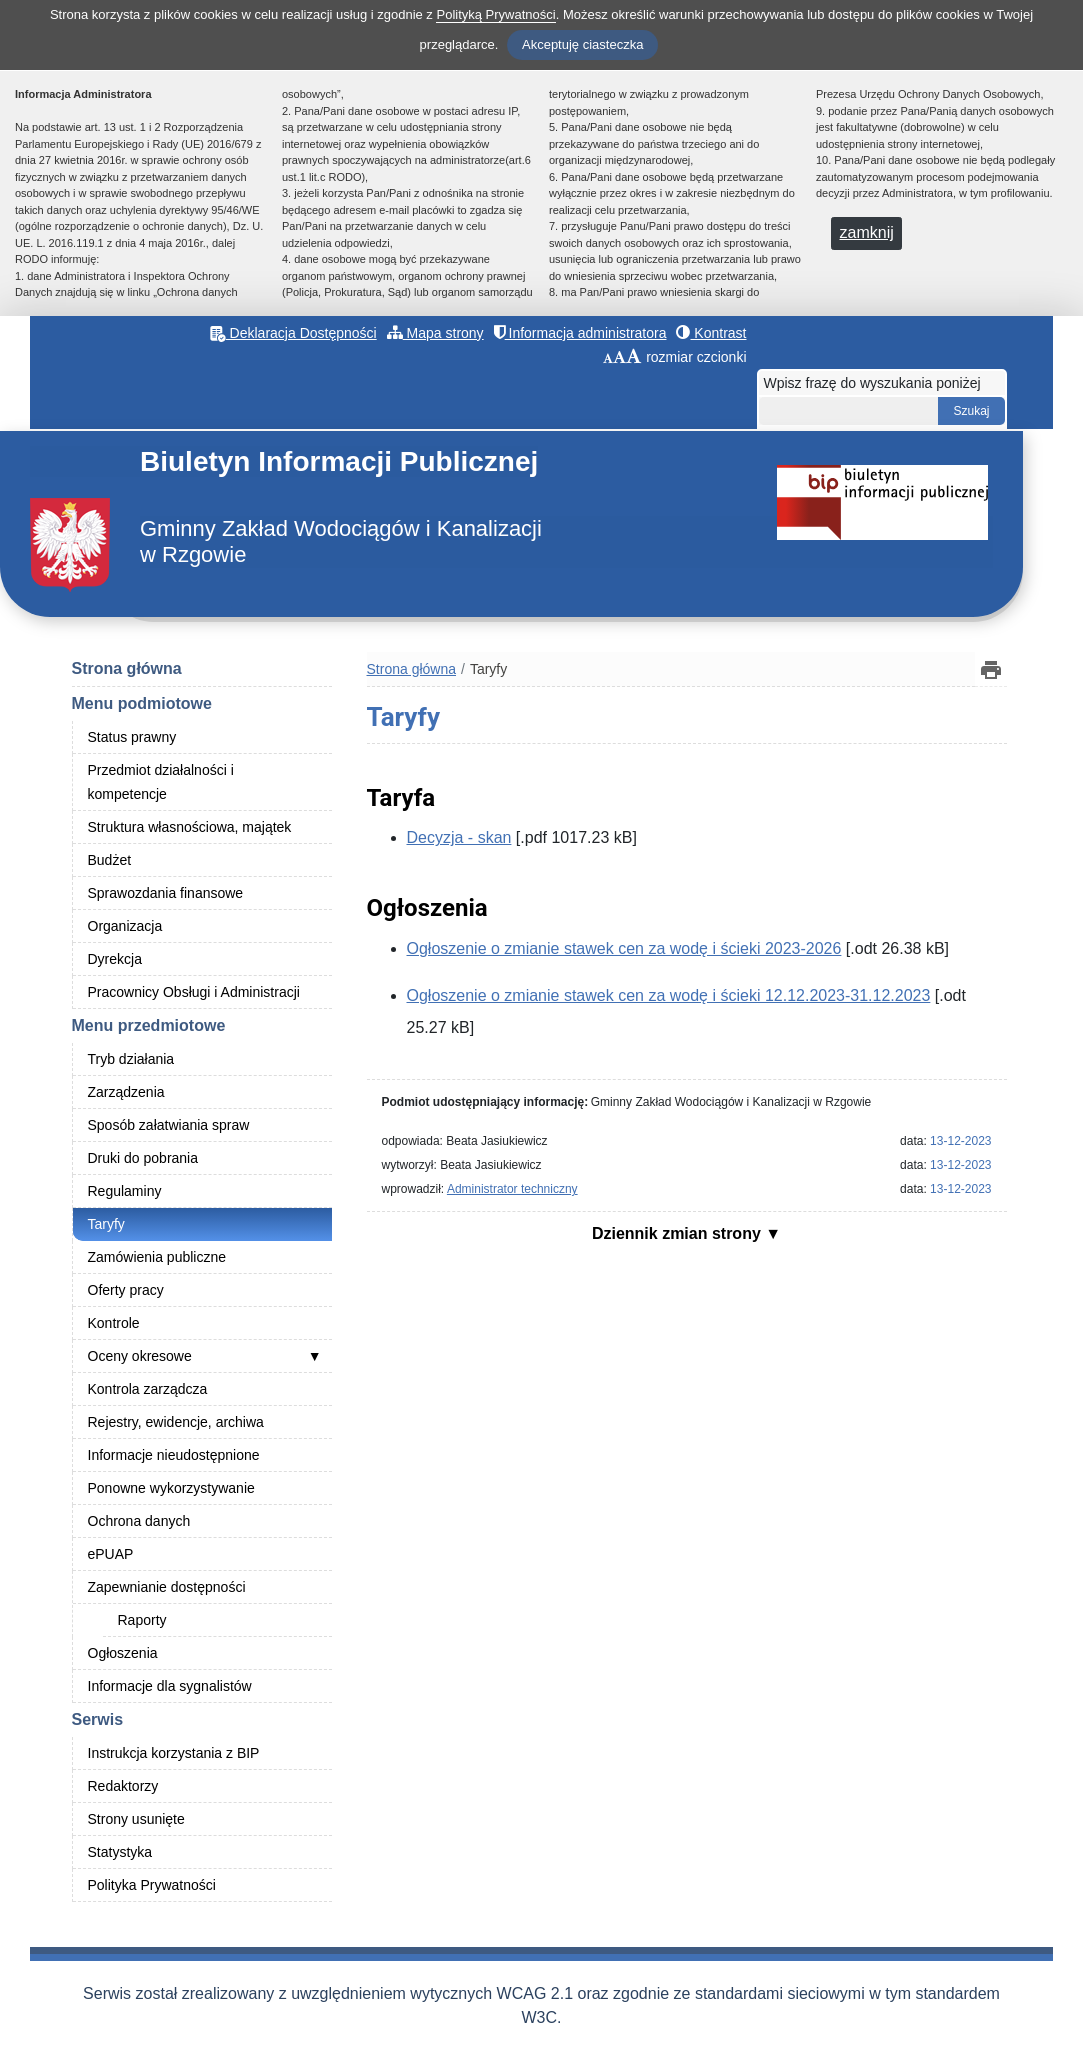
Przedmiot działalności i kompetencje (161, 782)
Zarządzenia (126, 1092)
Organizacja (125, 926)
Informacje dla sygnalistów (170, 1686)
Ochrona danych (139, 1521)
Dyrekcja (115, 959)
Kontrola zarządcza (148, 1389)
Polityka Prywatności (152, 1885)
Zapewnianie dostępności (167, 1587)
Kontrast (711, 333)
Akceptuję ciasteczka (582, 44)
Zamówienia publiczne (157, 1257)
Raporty (142, 1620)
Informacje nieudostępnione (174, 1455)
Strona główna (127, 668)
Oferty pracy (126, 1290)
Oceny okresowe (140, 1356)
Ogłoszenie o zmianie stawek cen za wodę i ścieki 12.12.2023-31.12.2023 (669, 995)
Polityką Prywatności (495, 14)
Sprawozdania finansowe (166, 893)
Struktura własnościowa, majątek (190, 827)
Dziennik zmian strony (678, 1233)
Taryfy (106, 1224)
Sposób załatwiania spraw (169, 1125)
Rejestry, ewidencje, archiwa (176, 1422)
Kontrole (114, 1323)
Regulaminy (125, 1191)
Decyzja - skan (459, 837)
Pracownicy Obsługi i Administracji (194, 992)
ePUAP (111, 1554)
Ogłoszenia (123, 1653)
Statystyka (120, 1852)
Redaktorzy (123, 1786)
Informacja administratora (580, 333)
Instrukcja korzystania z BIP (174, 1753)
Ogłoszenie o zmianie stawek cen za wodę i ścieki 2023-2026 (624, 948)
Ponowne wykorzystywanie (171, 1488)
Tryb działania (131, 1059)
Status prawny (132, 737)
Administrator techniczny (512, 1189)
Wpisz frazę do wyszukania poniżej (872, 383)
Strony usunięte (136, 1819)
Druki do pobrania (143, 1158)
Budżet (110, 860)
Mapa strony (435, 333)
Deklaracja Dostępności (293, 333)
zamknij (867, 232)
